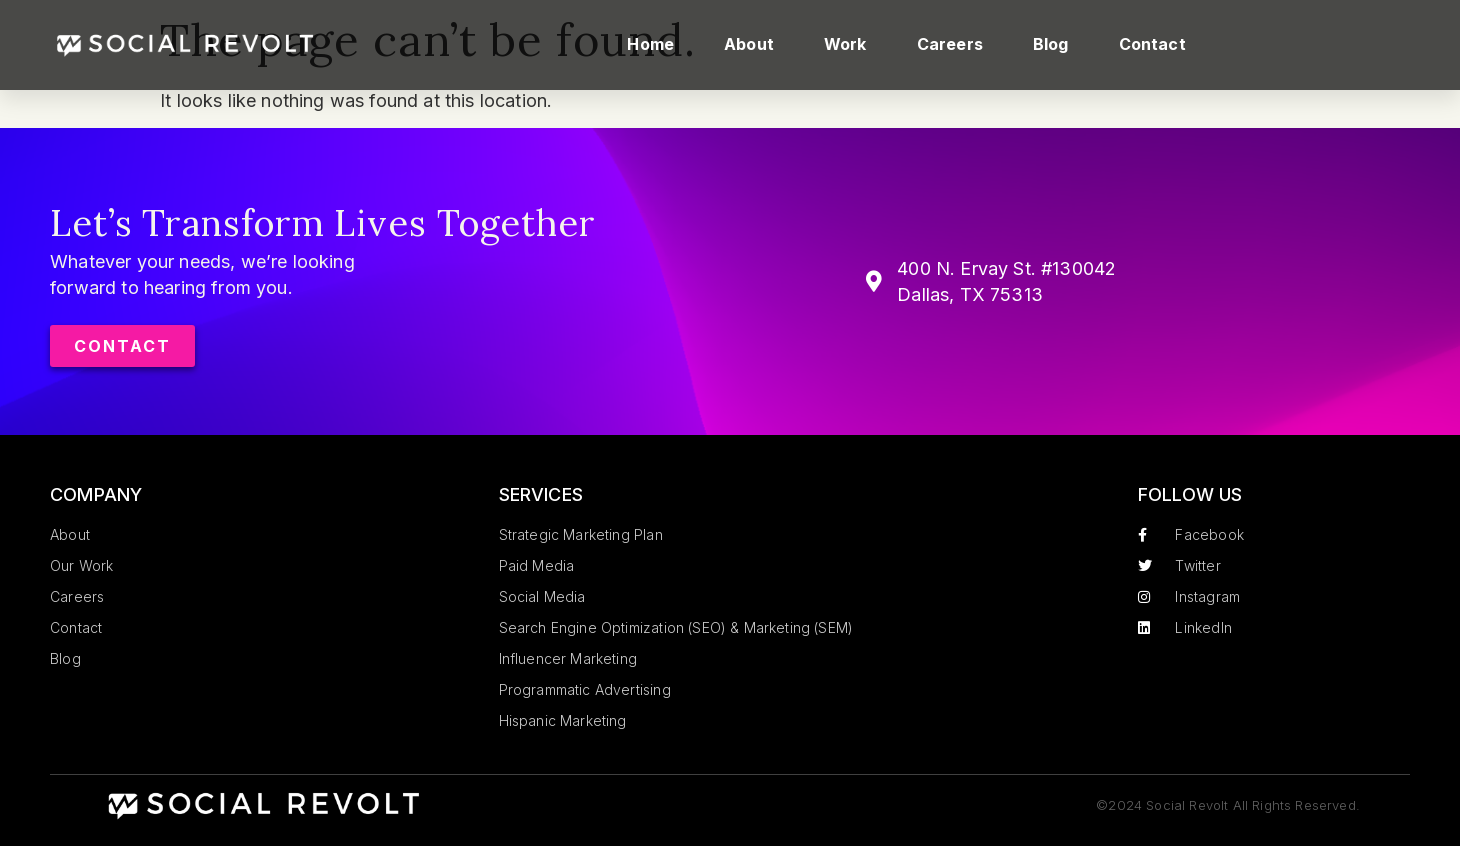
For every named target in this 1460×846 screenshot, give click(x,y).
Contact (1152, 44)
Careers (950, 44)
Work (845, 44)
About (749, 44)
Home (650, 44)
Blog (1051, 44)
